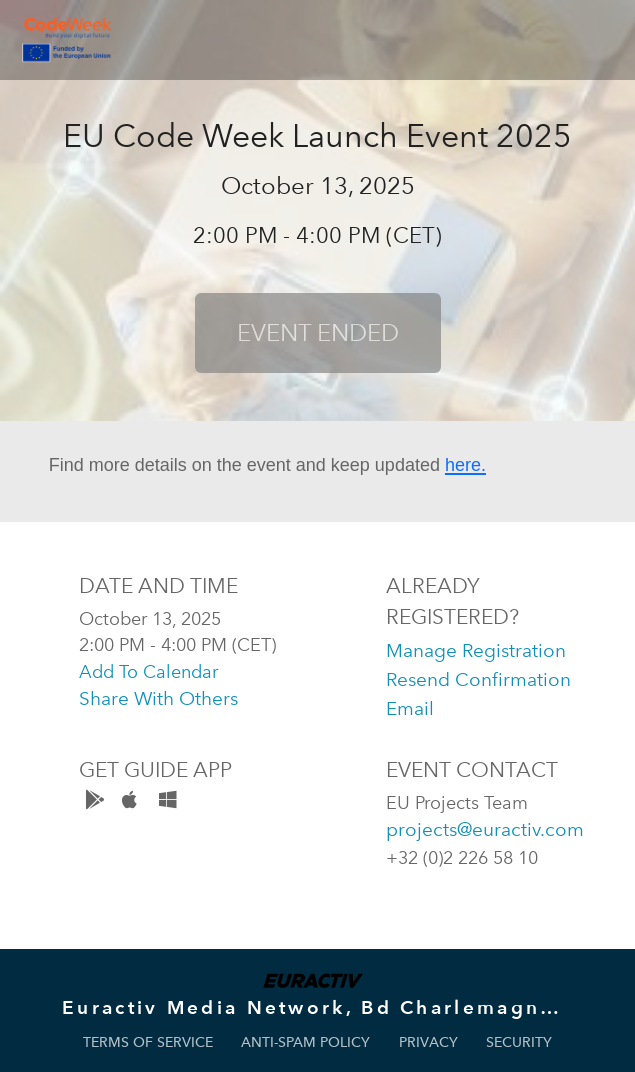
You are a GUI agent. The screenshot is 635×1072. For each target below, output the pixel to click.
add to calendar (148, 671)
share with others (158, 698)
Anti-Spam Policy (305, 1042)
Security (519, 1042)
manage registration (476, 650)
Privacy (428, 1042)
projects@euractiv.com (485, 829)
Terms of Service (148, 1042)
